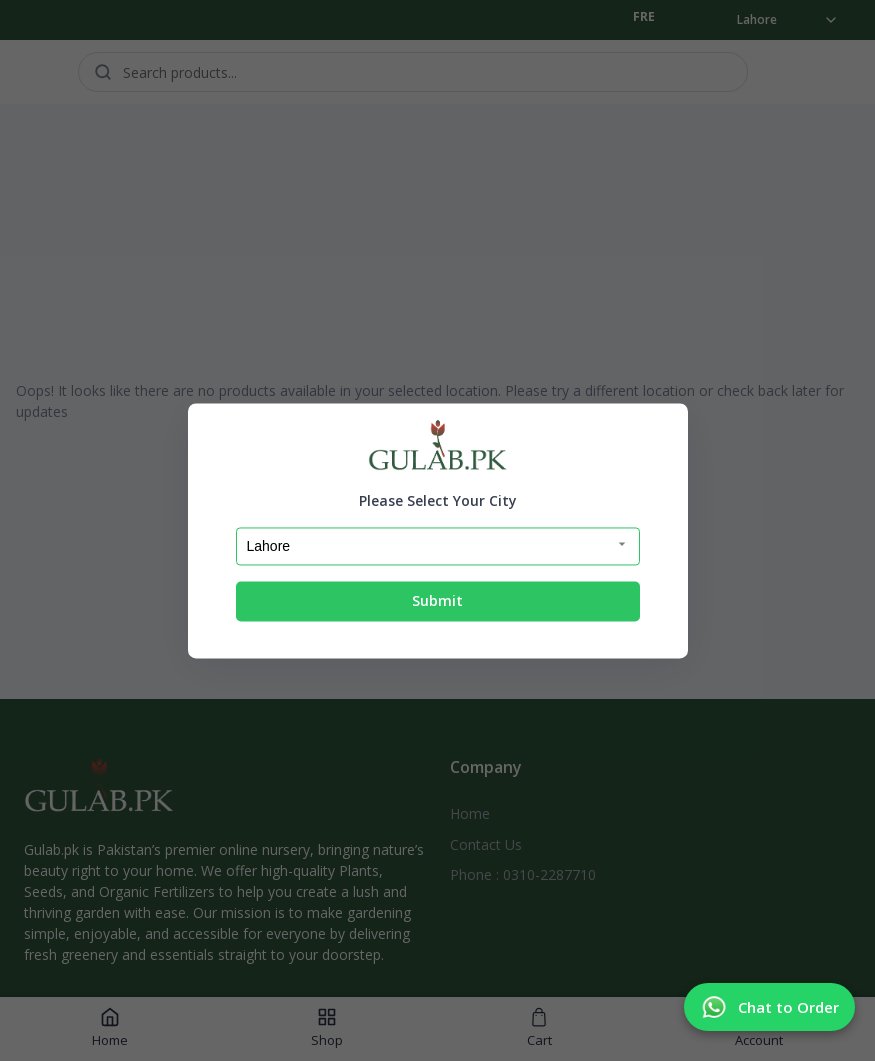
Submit (437, 601)
